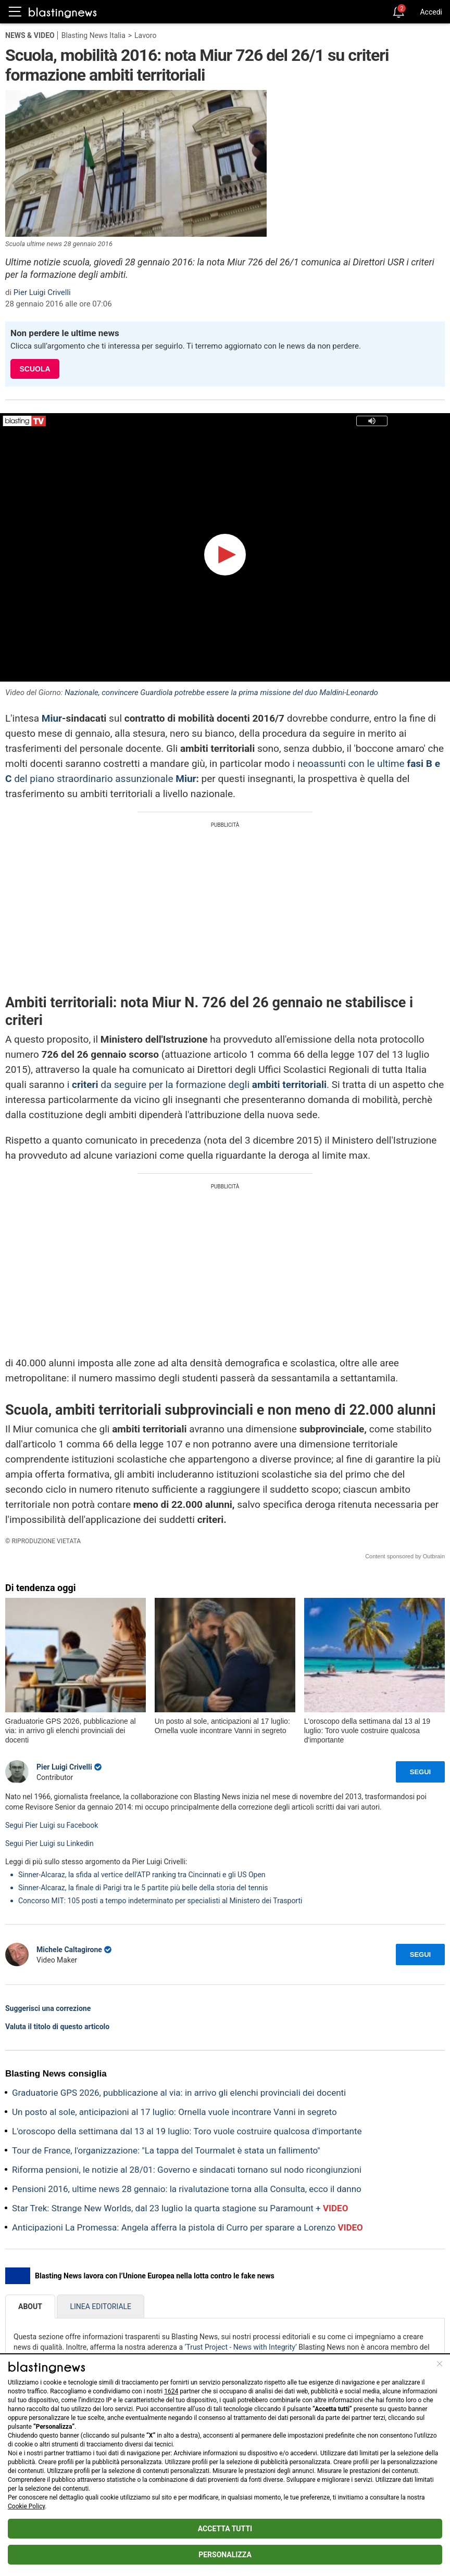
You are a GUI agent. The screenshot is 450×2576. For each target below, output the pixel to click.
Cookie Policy (26, 2506)
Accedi (431, 12)
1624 (171, 2391)
